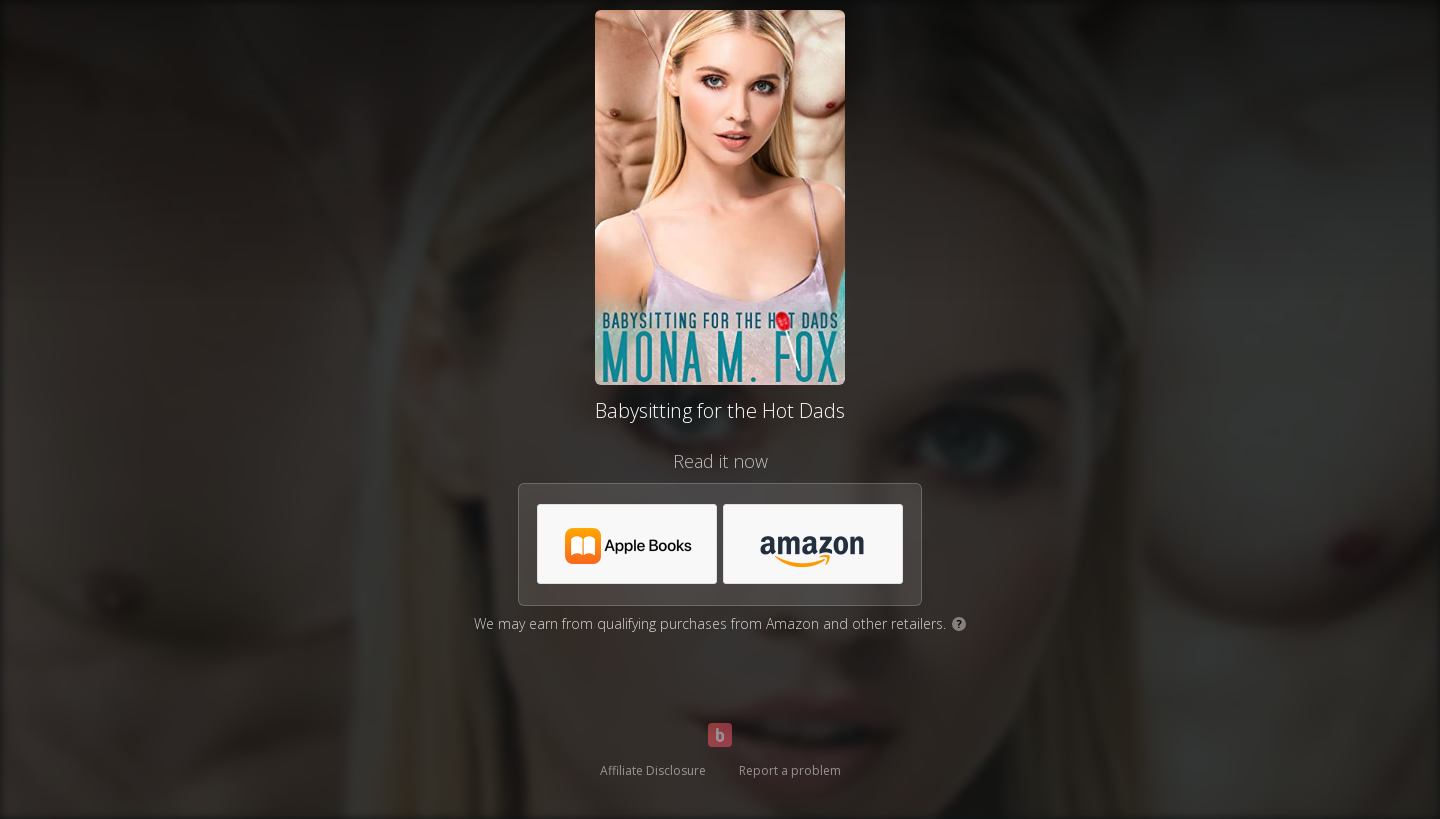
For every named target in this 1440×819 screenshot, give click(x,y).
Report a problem (790, 770)
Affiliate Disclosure (653, 770)
